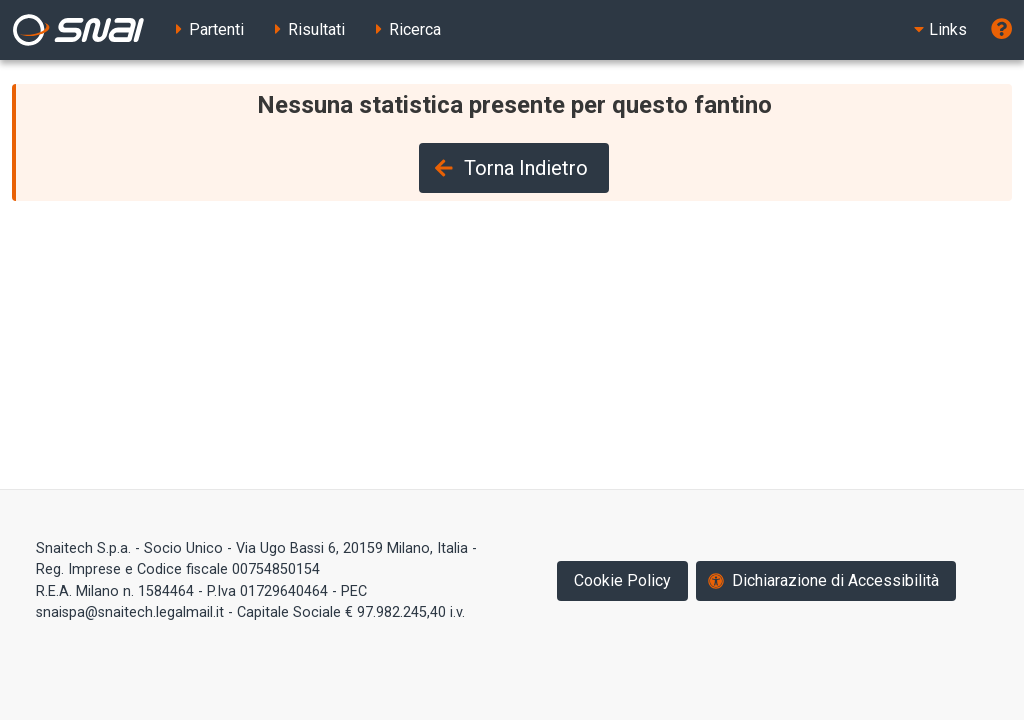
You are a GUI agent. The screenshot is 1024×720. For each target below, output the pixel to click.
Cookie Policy (622, 580)
